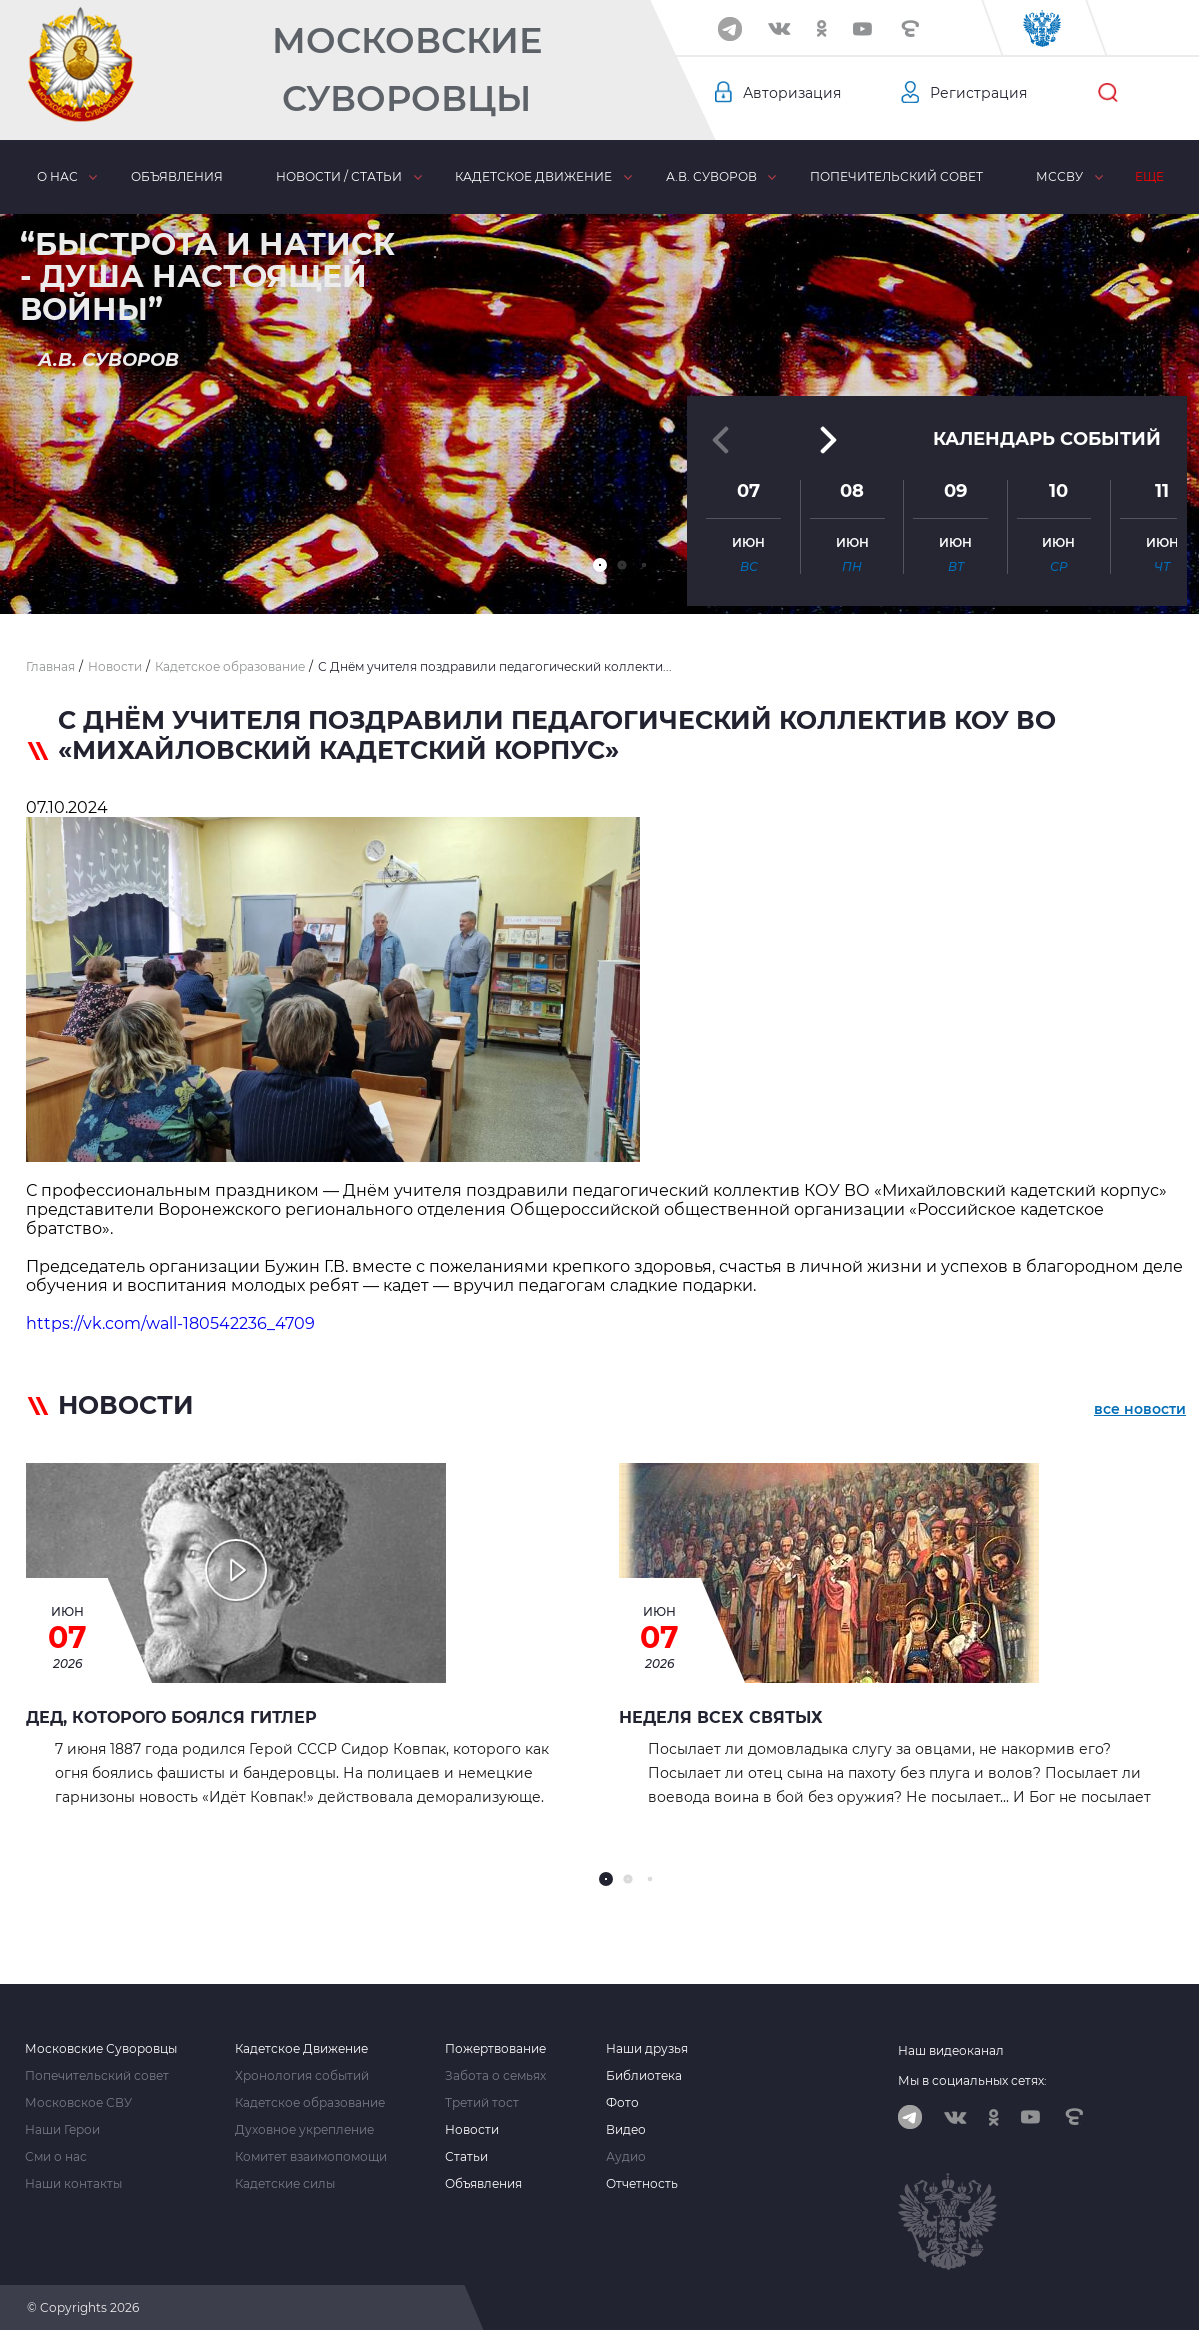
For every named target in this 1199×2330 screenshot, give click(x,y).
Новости (472, 2130)
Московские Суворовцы (407, 69)
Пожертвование (495, 2049)
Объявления (177, 176)
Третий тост (482, 2103)
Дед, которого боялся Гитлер (171, 1717)
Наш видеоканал (951, 2050)
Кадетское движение (533, 176)
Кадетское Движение (301, 2049)
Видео (626, 2130)
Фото (622, 2103)
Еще (1149, 176)
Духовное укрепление (304, 2130)
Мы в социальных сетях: (972, 2080)
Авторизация (792, 93)
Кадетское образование (310, 2103)
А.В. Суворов (711, 176)
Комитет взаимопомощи (311, 2157)
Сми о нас (56, 2157)
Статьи (466, 2157)
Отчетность (642, 2184)
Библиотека (644, 2076)
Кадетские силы (285, 2184)
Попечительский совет (896, 176)
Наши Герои (62, 2130)
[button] (600, 565)
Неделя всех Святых (721, 1717)
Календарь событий (1047, 439)
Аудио (626, 2157)
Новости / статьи (339, 176)
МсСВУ (1059, 176)
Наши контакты (73, 2184)
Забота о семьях (495, 2076)
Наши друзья (647, 2049)
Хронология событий (302, 2076)
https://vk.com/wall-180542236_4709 (170, 1323)
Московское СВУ (78, 2103)
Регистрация (978, 93)
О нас (57, 176)
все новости (1140, 1409)
